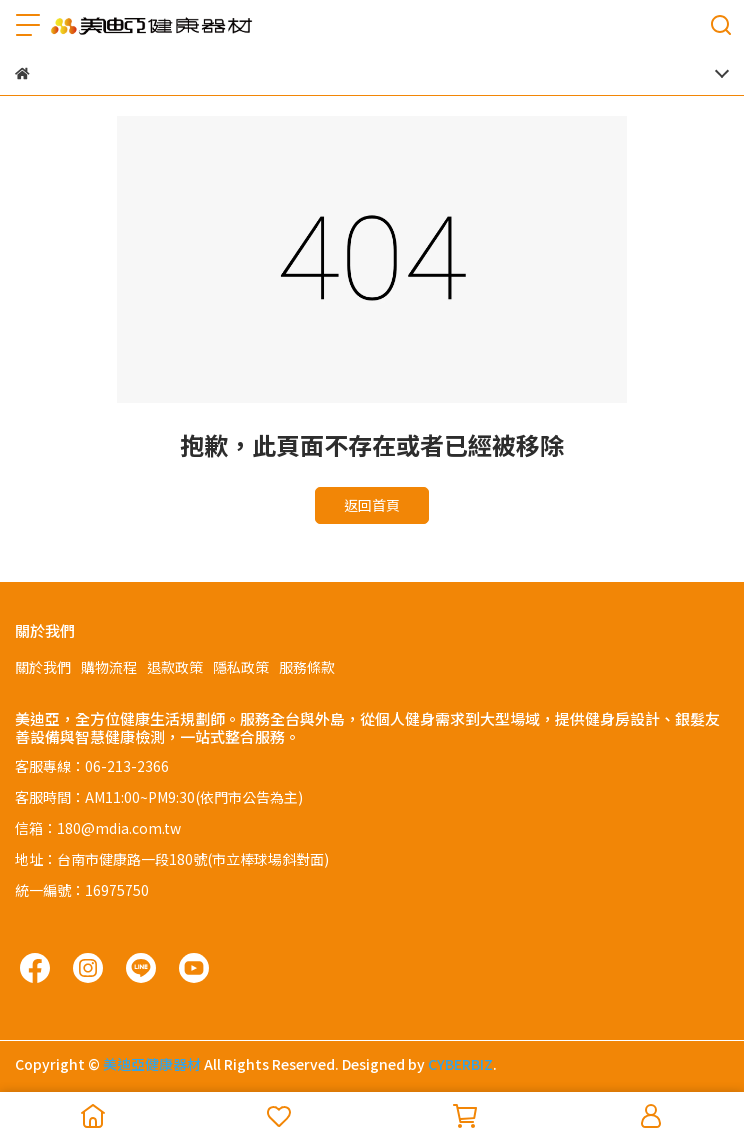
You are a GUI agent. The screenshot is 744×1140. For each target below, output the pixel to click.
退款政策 (175, 667)
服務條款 (307, 667)
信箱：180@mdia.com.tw (98, 828)
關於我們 (43, 667)
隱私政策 (241, 667)
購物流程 (109, 667)
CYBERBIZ (460, 1064)
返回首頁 (372, 505)
